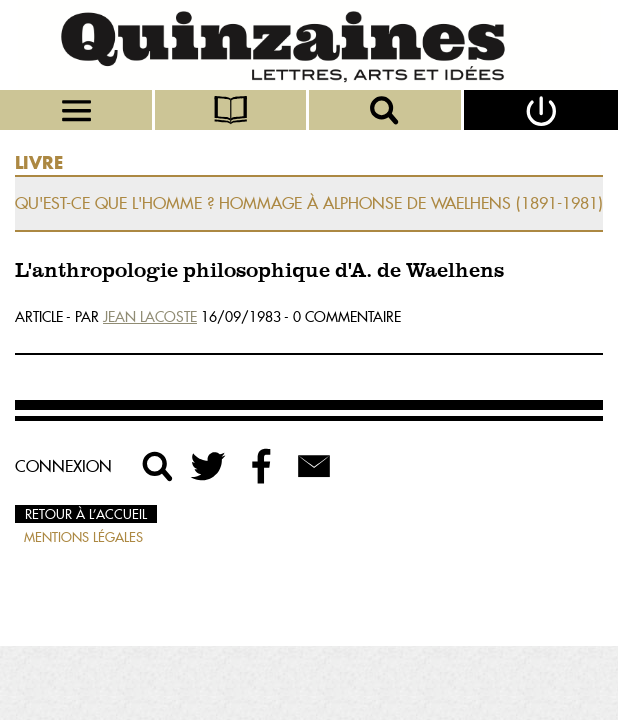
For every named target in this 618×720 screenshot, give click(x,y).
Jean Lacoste (150, 317)
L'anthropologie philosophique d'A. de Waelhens (259, 271)
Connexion (63, 466)
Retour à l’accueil (86, 514)
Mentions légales (83, 537)
